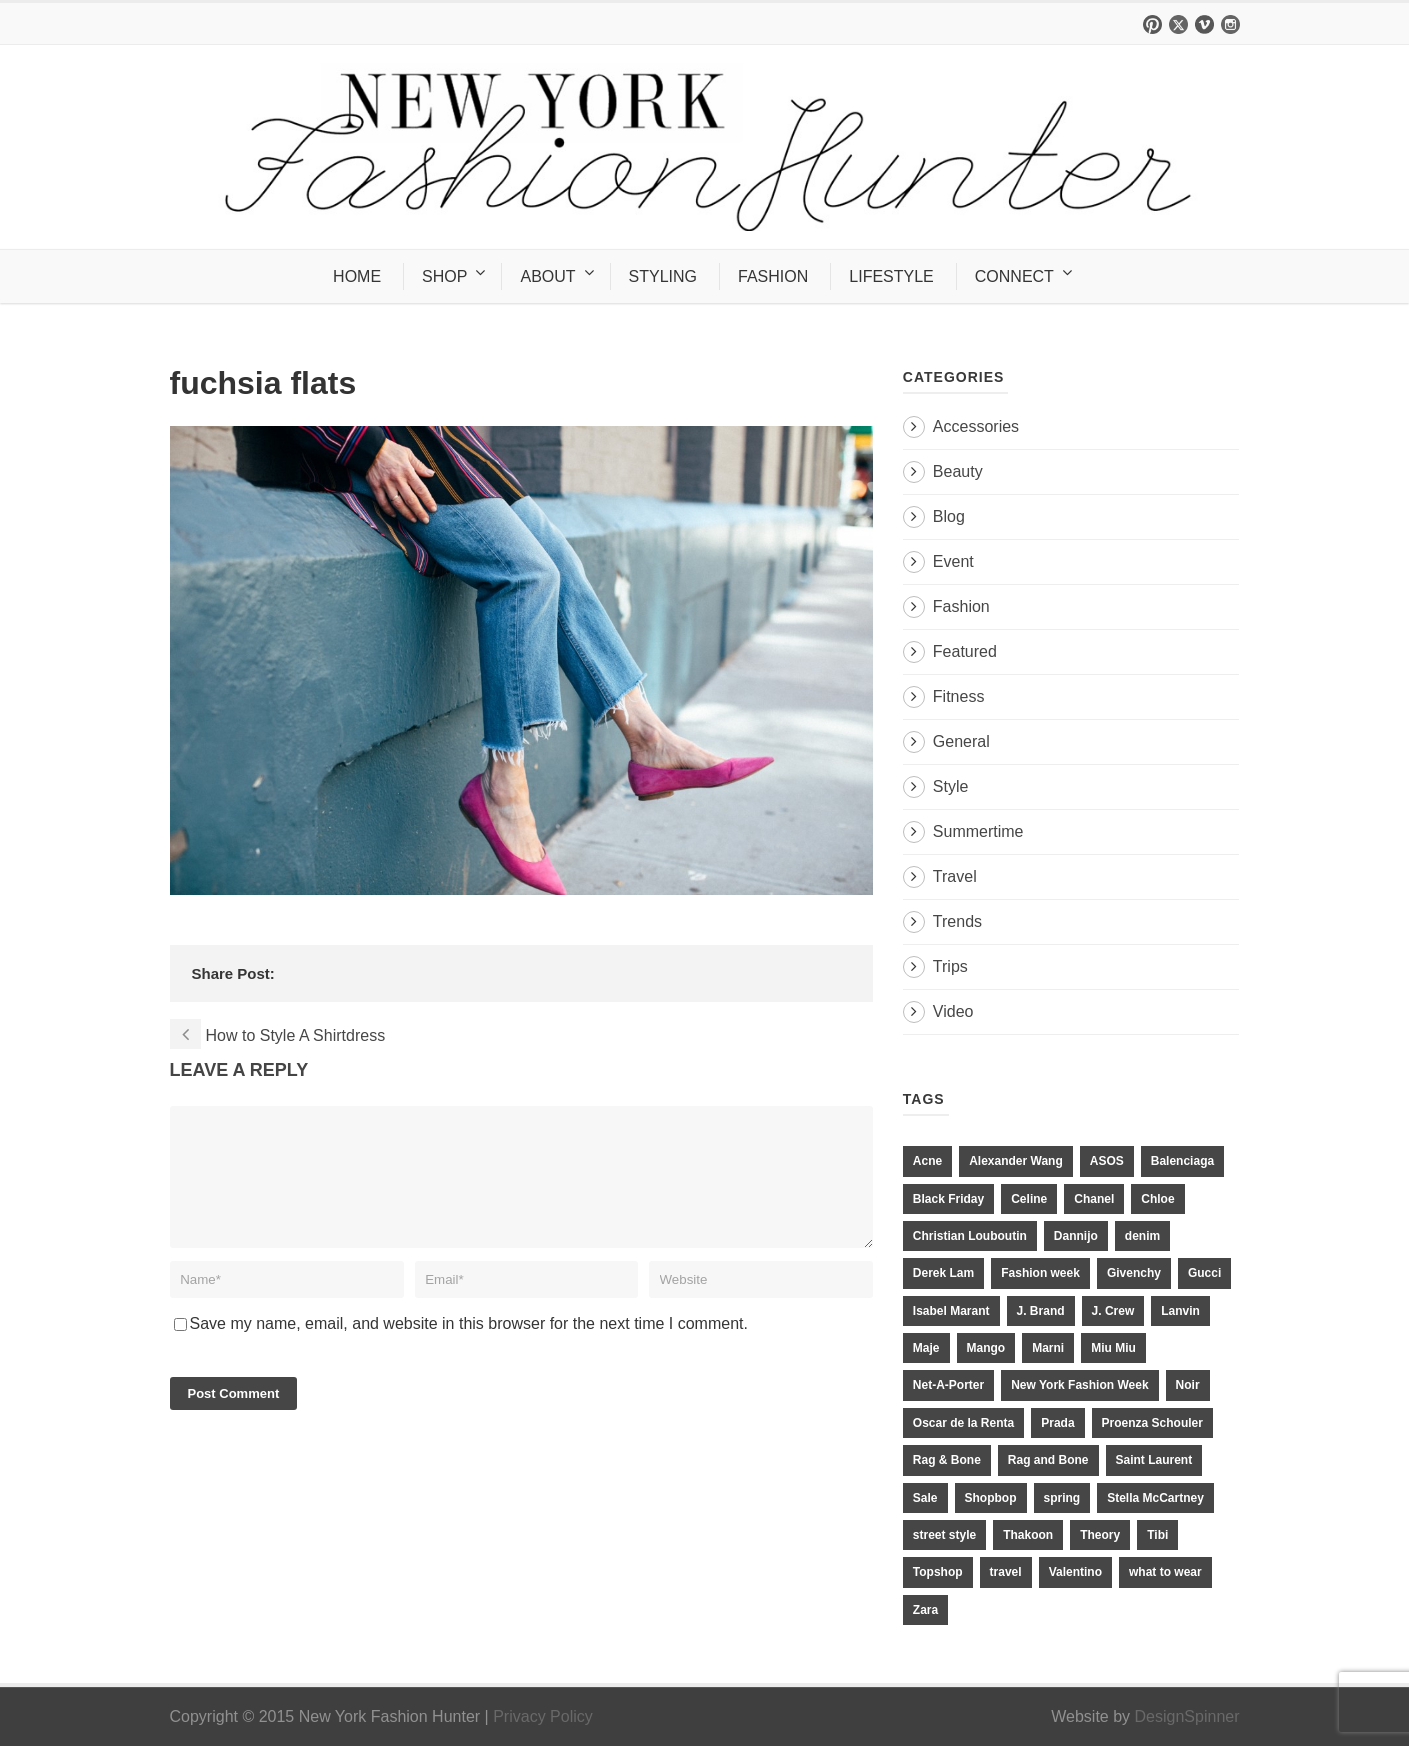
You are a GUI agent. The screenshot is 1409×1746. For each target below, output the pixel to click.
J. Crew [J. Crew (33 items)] (1113, 1311)
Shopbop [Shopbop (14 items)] (991, 1498)
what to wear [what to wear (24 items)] (1165, 1572)
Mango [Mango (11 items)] (986, 1348)
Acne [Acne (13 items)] (927, 1161)
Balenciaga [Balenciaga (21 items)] (1182, 1161)
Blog (949, 516)
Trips (950, 966)
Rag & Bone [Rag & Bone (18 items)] (947, 1460)
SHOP (444, 276)
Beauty (958, 471)
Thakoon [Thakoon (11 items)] (1028, 1535)
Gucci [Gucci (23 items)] (1204, 1273)
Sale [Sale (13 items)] (925, 1498)
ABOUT (547, 276)
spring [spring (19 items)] (1062, 1498)
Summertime (978, 831)
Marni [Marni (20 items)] (1048, 1348)
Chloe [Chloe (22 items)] (1157, 1199)
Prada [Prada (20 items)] (1057, 1423)
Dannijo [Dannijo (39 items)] (1076, 1236)
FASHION (773, 276)
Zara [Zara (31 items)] (925, 1610)
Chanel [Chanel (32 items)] (1094, 1199)
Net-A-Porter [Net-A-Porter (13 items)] (948, 1385)
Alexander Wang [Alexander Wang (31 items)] (1016, 1161)
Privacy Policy (543, 1716)
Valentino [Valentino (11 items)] (1075, 1572)
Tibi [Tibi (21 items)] (1157, 1535)
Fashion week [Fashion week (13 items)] (1040, 1273)
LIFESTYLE (891, 276)
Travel (955, 876)
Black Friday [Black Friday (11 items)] (948, 1199)
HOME (357, 276)
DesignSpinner (1187, 1716)
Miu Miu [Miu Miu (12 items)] (1113, 1348)
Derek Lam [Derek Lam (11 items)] (943, 1273)
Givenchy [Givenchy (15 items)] (1134, 1273)
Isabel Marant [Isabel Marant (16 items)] (951, 1311)
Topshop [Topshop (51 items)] (938, 1572)
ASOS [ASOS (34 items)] (1107, 1161)
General (961, 741)
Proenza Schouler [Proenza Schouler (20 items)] (1152, 1423)
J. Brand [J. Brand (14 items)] (1041, 1311)
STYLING (663, 276)
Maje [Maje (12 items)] (926, 1348)
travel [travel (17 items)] (1006, 1572)
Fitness (959, 696)
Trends (957, 921)
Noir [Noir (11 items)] (1188, 1385)
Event (953, 561)
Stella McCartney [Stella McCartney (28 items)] (1155, 1498)
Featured (965, 651)
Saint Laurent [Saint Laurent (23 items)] (1154, 1460)
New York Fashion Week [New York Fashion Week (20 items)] (1079, 1385)
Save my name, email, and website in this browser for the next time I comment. (469, 1347)
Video (953, 1011)
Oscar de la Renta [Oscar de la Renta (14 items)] (963, 1423)
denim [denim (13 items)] (1142, 1236)
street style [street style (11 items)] (944, 1535)
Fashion (961, 606)
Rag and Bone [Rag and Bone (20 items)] (1048, 1460)
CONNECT (1014, 276)
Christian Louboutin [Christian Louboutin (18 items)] (970, 1236)
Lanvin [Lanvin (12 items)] (1180, 1311)
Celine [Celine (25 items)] (1029, 1199)
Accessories (976, 426)
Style (951, 786)
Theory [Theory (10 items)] (1100, 1535)
